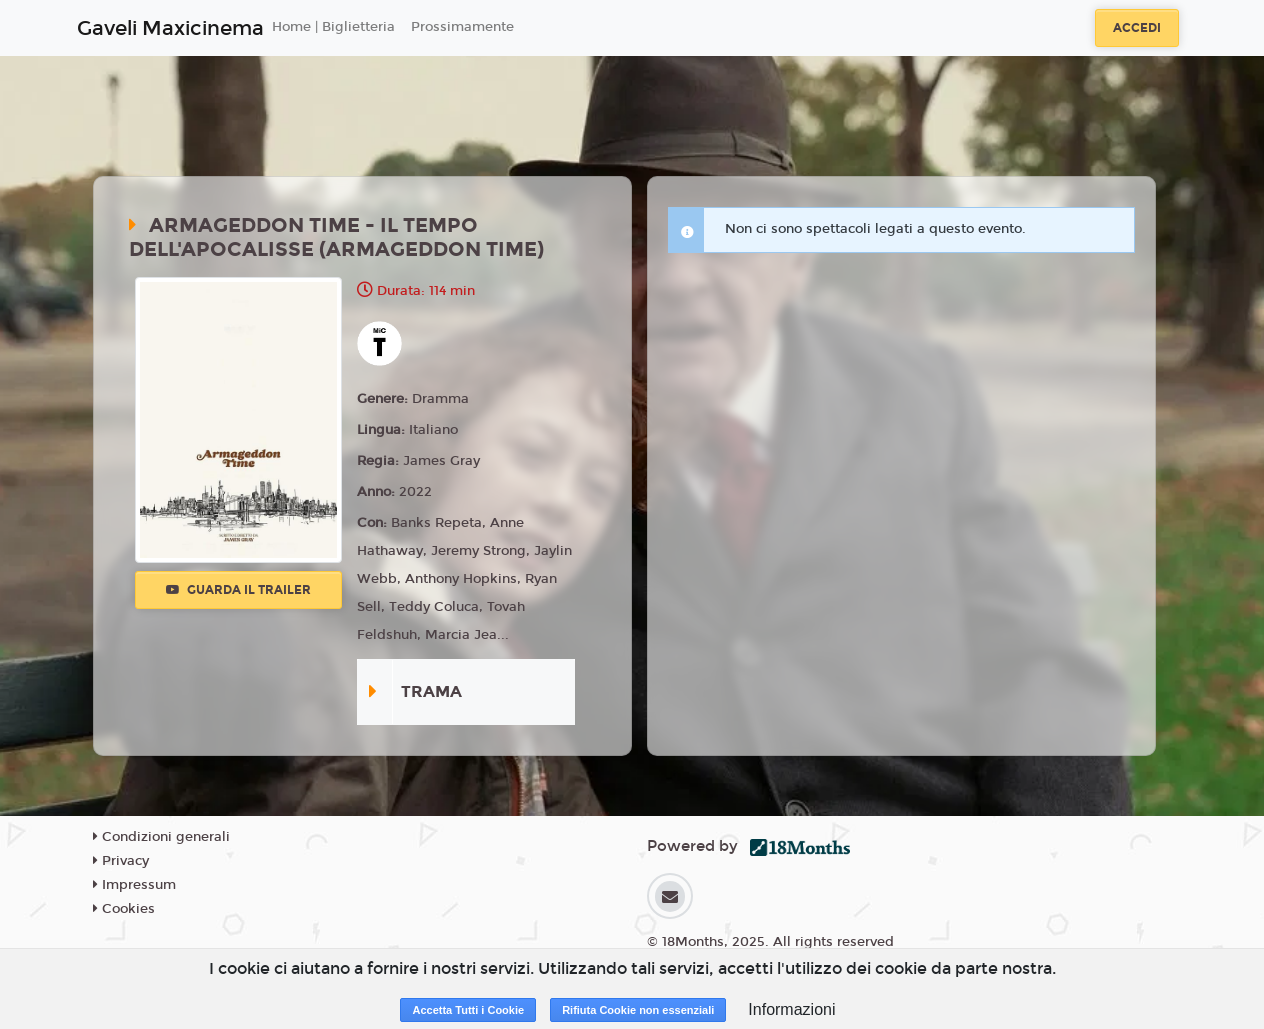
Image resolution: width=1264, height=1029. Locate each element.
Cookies (124, 909)
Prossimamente (462, 27)
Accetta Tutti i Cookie (468, 1010)
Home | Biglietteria (333, 27)
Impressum (134, 885)
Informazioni (791, 1009)
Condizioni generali (161, 837)
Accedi (1137, 28)
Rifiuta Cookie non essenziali (638, 1010)
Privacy (121, 861)
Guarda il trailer (238, 590)
